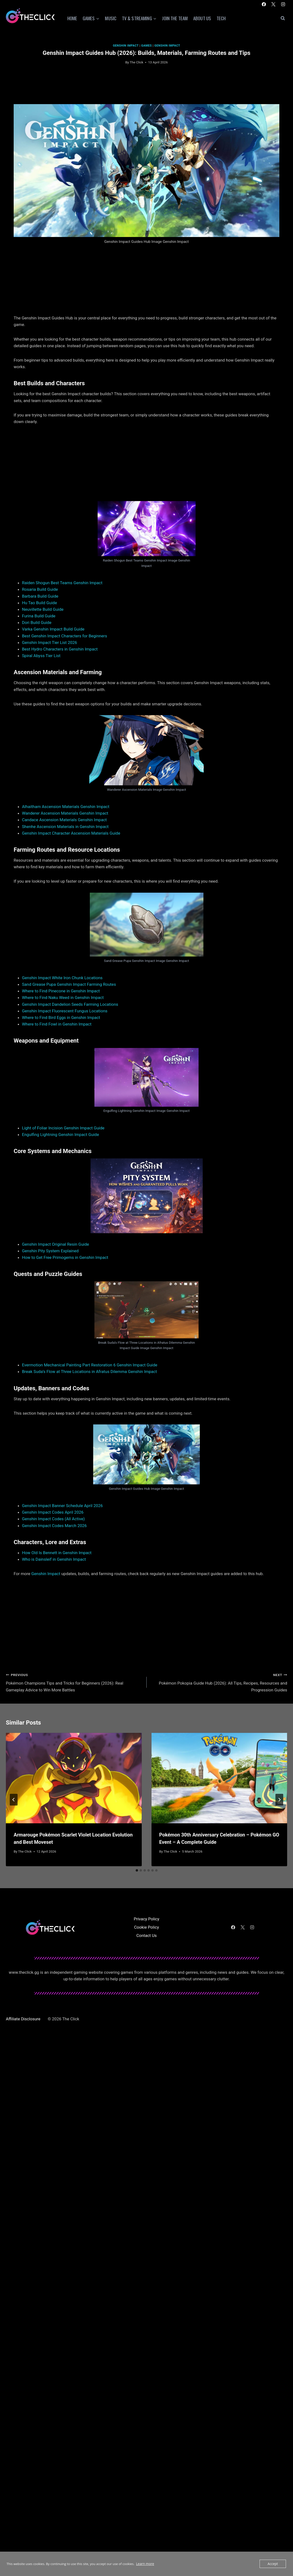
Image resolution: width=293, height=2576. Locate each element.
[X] (273, 4)
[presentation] (74, 1778)
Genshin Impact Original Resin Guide (55, 1244)
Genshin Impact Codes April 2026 (52, 1512)
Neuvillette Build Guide (42, 609)
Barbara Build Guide (40, 596)
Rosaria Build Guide (40, 589)
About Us (202, 18)
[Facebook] (264, 4)
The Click (136, 62)
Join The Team (175, 18)
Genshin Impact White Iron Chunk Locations (62, 977)
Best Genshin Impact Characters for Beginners (64, 635)
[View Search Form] (282, 18)
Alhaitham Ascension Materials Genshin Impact (65, 806)
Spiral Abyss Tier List (41, 655)
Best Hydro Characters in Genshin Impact (60, 649)
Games (146, 45)
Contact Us (146, 1935)
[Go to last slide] (14, 1800)
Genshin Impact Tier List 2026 (49, 642)
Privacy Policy (146, 1918)
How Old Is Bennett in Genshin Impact (56, 1552)
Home (72, 18)
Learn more (144, 2564)
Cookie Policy (146, 1927)
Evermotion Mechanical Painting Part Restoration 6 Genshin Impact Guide (89, 1364)
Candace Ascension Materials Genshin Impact (64, 819)
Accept (273, 2564)
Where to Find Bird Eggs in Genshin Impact (61, 1017)
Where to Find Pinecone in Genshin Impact (61, 990)
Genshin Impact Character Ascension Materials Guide (71, 833)
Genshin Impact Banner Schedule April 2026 (62, 1505)
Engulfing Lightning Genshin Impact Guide (60, 1134)
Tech (221, 18)
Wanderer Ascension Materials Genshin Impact (65, 813)
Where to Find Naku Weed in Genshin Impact (63, 997)
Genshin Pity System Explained (50, 1250)
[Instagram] (283, 4)
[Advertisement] (146, 281)
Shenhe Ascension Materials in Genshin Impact (65, 826)
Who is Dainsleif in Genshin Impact (54, 1559)
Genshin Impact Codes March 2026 (54, 1525)
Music (110, 18)
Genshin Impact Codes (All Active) (53, 1518)
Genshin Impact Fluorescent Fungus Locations (64, 1010)
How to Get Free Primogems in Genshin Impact (65, 1257)
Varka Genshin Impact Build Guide (53, 629)
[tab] (137, 1870)
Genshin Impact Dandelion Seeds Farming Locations (70, 1004)
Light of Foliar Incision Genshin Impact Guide (63, 1127)
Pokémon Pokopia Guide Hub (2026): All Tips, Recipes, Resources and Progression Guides (219, 1681)
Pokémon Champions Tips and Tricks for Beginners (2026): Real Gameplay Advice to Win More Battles (74, 1681)
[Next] (279, 1800)
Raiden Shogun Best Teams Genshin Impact (62, 582)
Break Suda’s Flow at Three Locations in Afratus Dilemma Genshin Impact (89, 1371)
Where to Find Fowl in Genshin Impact (56, 1024)
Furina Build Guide (38, 615)
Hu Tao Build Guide (39, 602)
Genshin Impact (126, 45)
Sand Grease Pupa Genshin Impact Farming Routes (69, 984)
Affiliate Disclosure (23, 2018)
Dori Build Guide (36, 622)
